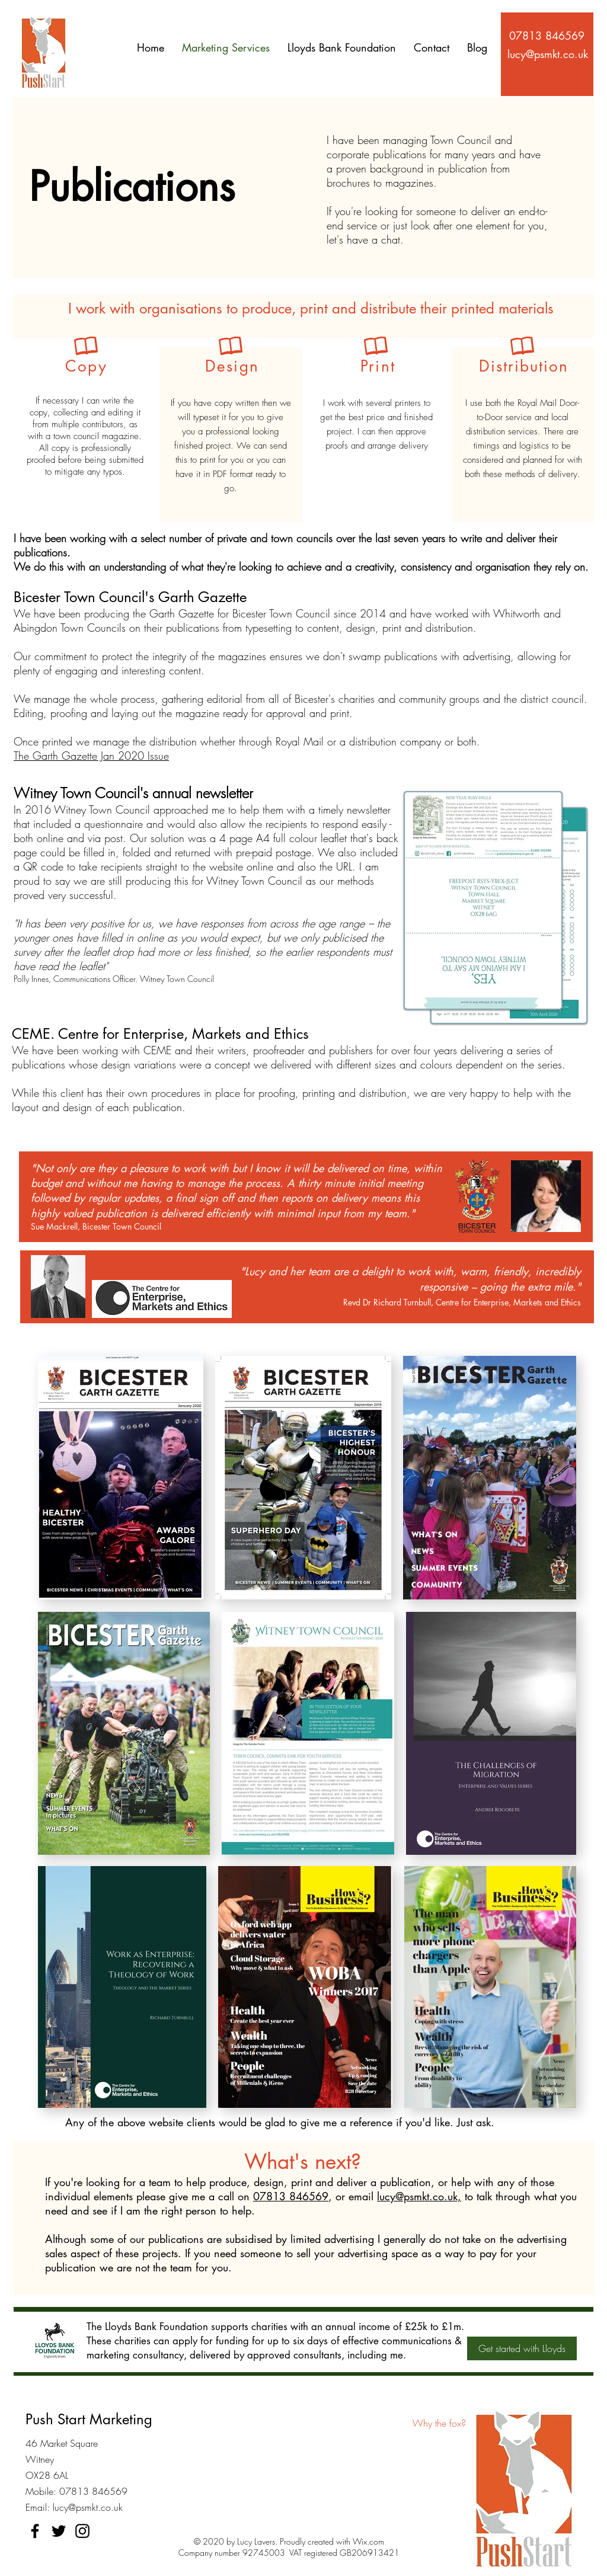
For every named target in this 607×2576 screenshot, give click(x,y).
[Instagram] (82, 2530)
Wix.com (368, 2541)
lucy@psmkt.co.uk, (419, 2196)
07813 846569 (290, 2196)
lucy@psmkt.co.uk (88, 2507)
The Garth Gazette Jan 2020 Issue (91, 755)
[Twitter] (58, 2530)
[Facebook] (34, 2530)
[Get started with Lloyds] (522, 2348)
